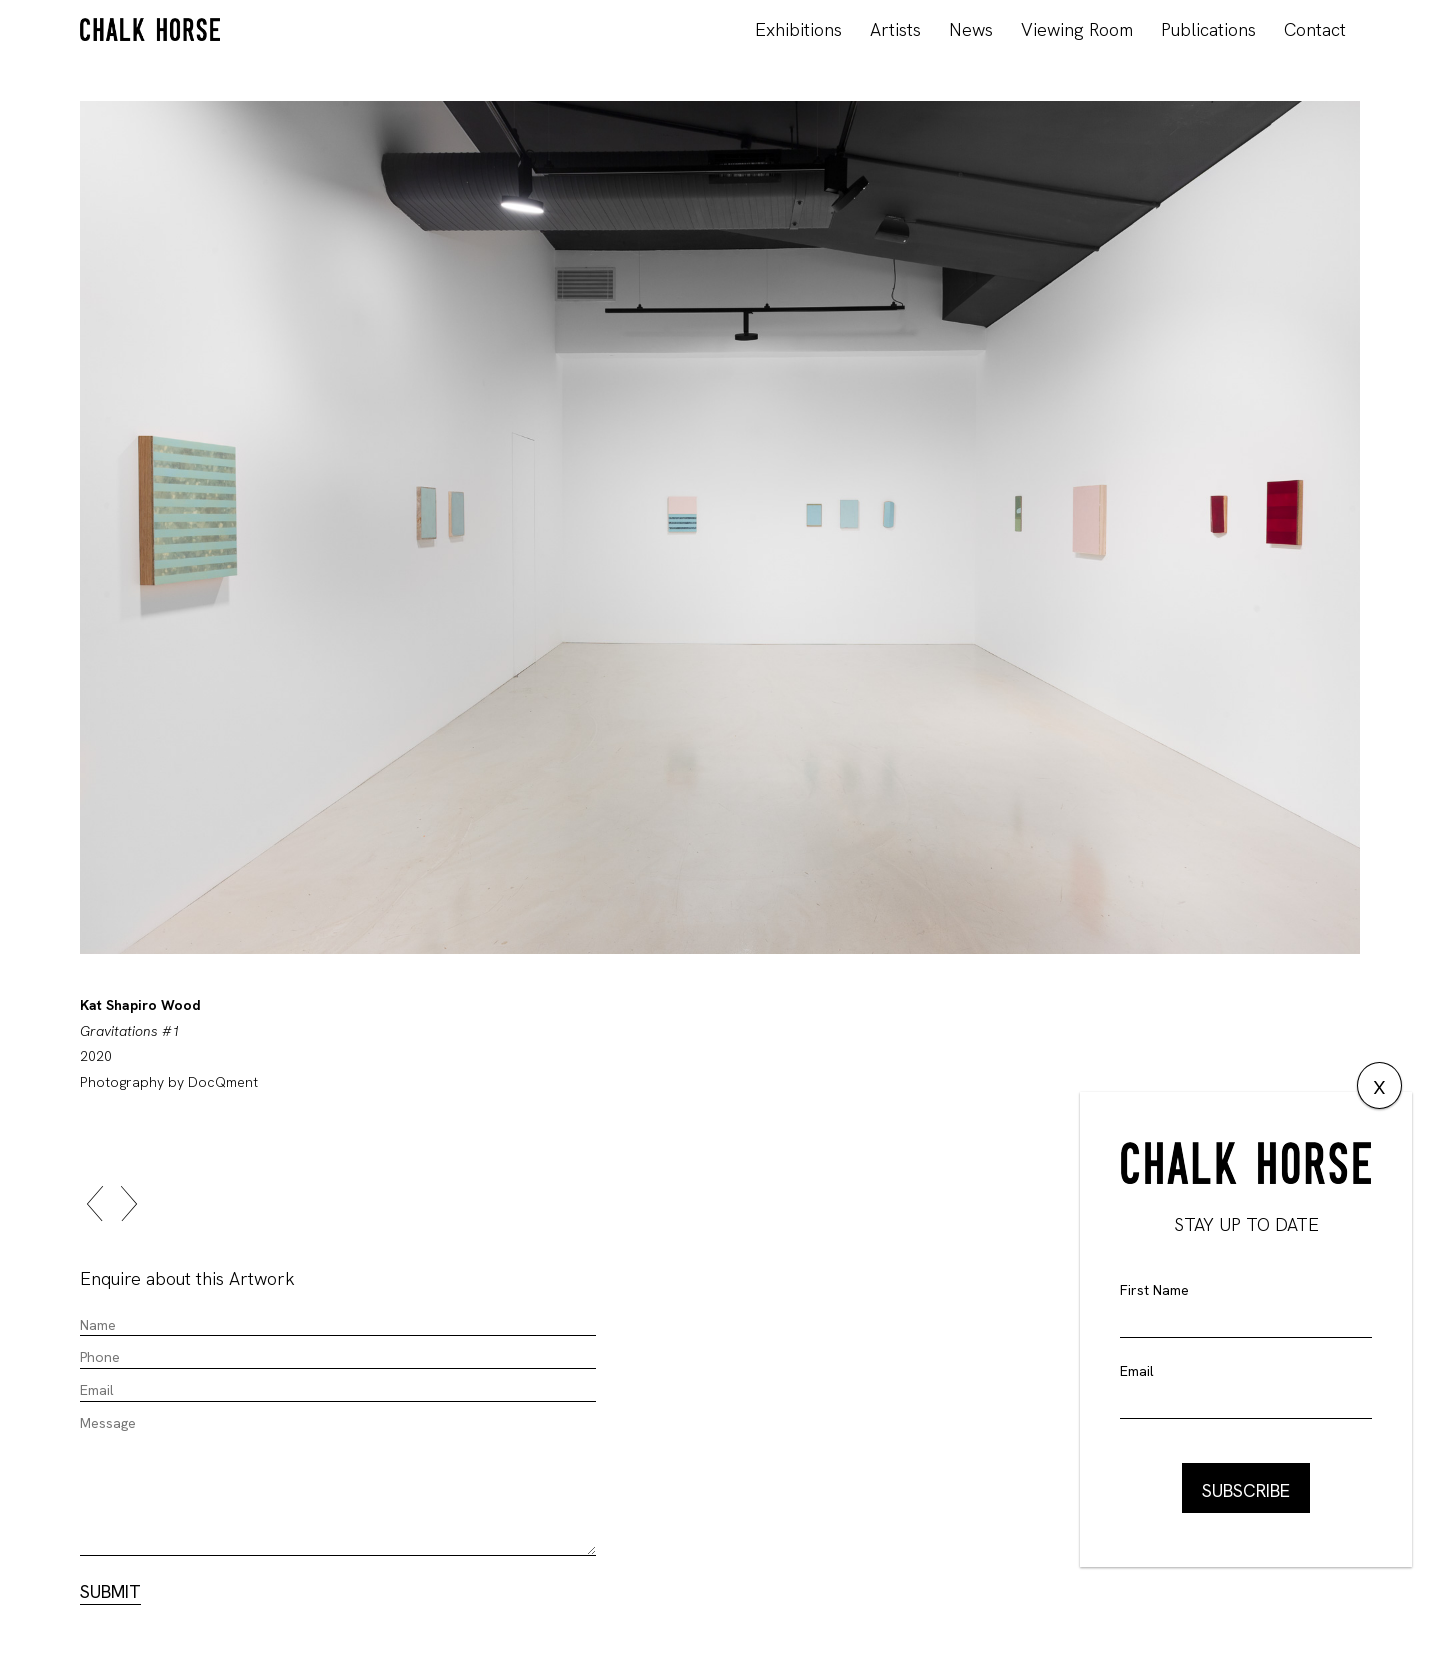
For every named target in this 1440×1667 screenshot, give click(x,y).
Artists (895, 29)
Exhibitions (798, 29)
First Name (1154, 1290)
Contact (1315, 29)
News (971, 29)
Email (1137, 1371)
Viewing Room (1077, 29)
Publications (1208, 29)
